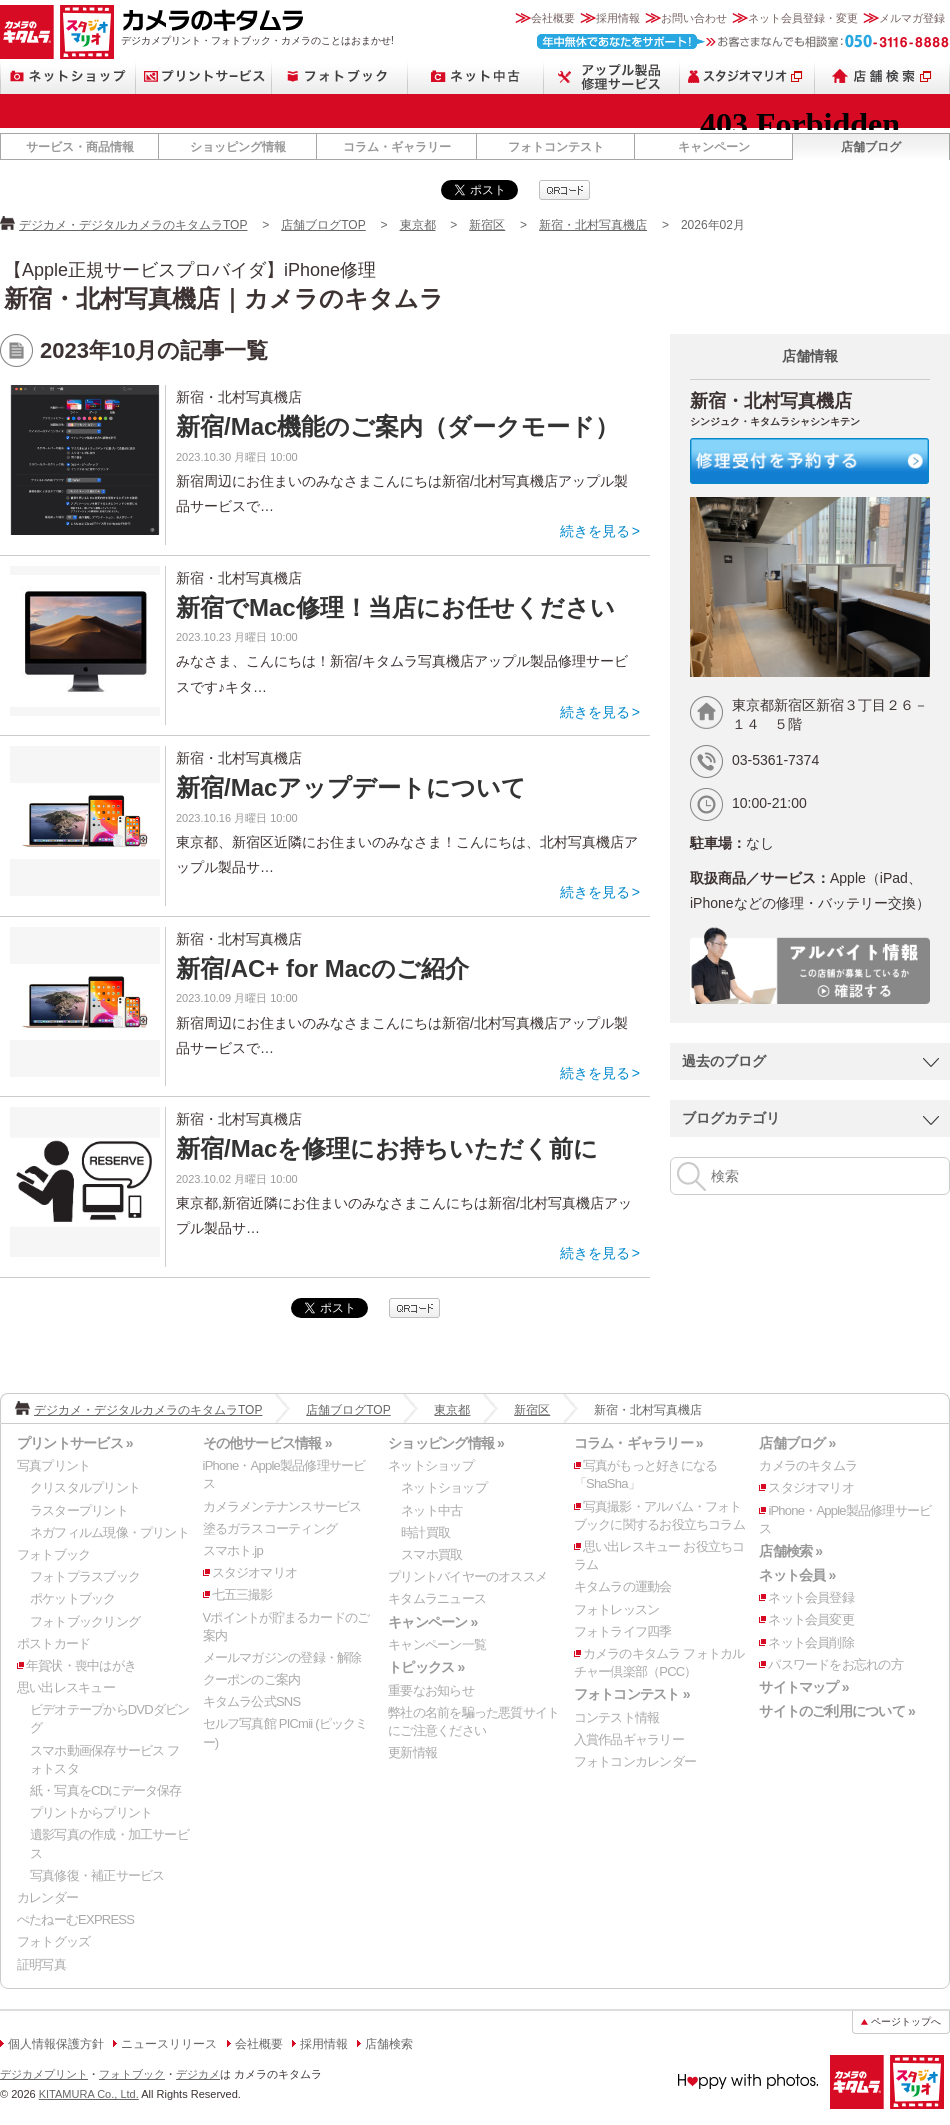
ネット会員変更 (811, 1619)
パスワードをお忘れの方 (835, 1664)
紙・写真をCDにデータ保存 (106, 1790)
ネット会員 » (797, 1575)
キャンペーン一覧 (437, 1644)
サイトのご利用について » (837, 1711)
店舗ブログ (871, 147)
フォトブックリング (85, 1621)
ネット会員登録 (811, 1597)
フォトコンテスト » (632, 1694)
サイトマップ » (803, 1687)
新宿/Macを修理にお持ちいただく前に (387, 1148)
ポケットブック (73, 1598)
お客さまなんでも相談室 (743, 41)
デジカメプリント (44, 2074)
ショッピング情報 (238, 147)
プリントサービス (204, 76)
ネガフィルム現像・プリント (109, 1532)
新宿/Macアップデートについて (351, 787)
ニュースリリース (169, 2044)
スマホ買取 (431, 1554)
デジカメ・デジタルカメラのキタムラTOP (133, 225)
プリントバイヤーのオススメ (467, 1576)
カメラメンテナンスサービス (282, 1506)
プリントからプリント (91, 1812)
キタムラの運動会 (623, 1586)
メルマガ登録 (912, 18)
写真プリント (53, 1465)
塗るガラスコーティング (270, 1528)
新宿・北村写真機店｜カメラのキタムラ (224, 298)
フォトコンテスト (556, 147)
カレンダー (47, 1897)
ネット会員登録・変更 (803, 18)
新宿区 (487, 225)
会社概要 (553, 18)
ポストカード (53, 1643)
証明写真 (41, 1964)
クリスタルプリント (85, 1487)
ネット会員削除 (811, 1642)
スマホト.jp (233, 1550)
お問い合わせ (694, 18)
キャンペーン (714, 147)
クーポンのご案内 (252, 1679)
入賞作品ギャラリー (629, 1739)
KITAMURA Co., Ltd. (89, 2094)
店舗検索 (882, 76)
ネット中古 (476, 76)
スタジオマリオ (87, 32)
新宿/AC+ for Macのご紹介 (322, 968)
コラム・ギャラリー (397, 147)
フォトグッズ (53, 1941)
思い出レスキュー (66, 1687)
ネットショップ (68, 76)
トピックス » (426, 1667)
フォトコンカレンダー (635, 1761)
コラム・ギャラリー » (638, 1443)
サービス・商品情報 (80, 147)
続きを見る (595, 531)
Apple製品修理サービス (612, 76)
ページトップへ (906, 2021)
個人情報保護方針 (56, 2044)
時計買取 (425, 1532)
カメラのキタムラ (27, 32)
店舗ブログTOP (323, 225)
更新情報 (412, 1752)
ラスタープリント (79, 1510)
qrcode (564, 190)
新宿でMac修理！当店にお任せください (395, 607)
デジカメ (198, 2074)
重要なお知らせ (431, 1690)
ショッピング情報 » (446, 1443)
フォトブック (340, 76)
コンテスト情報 (617, 1717)
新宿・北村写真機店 (593, 225)
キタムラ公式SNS (252, 1701)
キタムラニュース (437, 1598)
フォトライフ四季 (623, 1631)
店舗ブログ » (797, 1443)
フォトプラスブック (85, 1576)
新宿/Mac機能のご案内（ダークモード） (397, 426)
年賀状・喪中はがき (81, 1665)
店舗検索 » (790, 1551)
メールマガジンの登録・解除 (282, 1657)
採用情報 (618, 18)
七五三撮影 (242, 1594)
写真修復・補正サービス (97, 1875)
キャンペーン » (432, 1622)
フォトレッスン (617, 1609)
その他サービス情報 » (267, 1443)
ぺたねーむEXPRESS (75, 1919)
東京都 (418, 225)
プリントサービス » (75, 1443)
